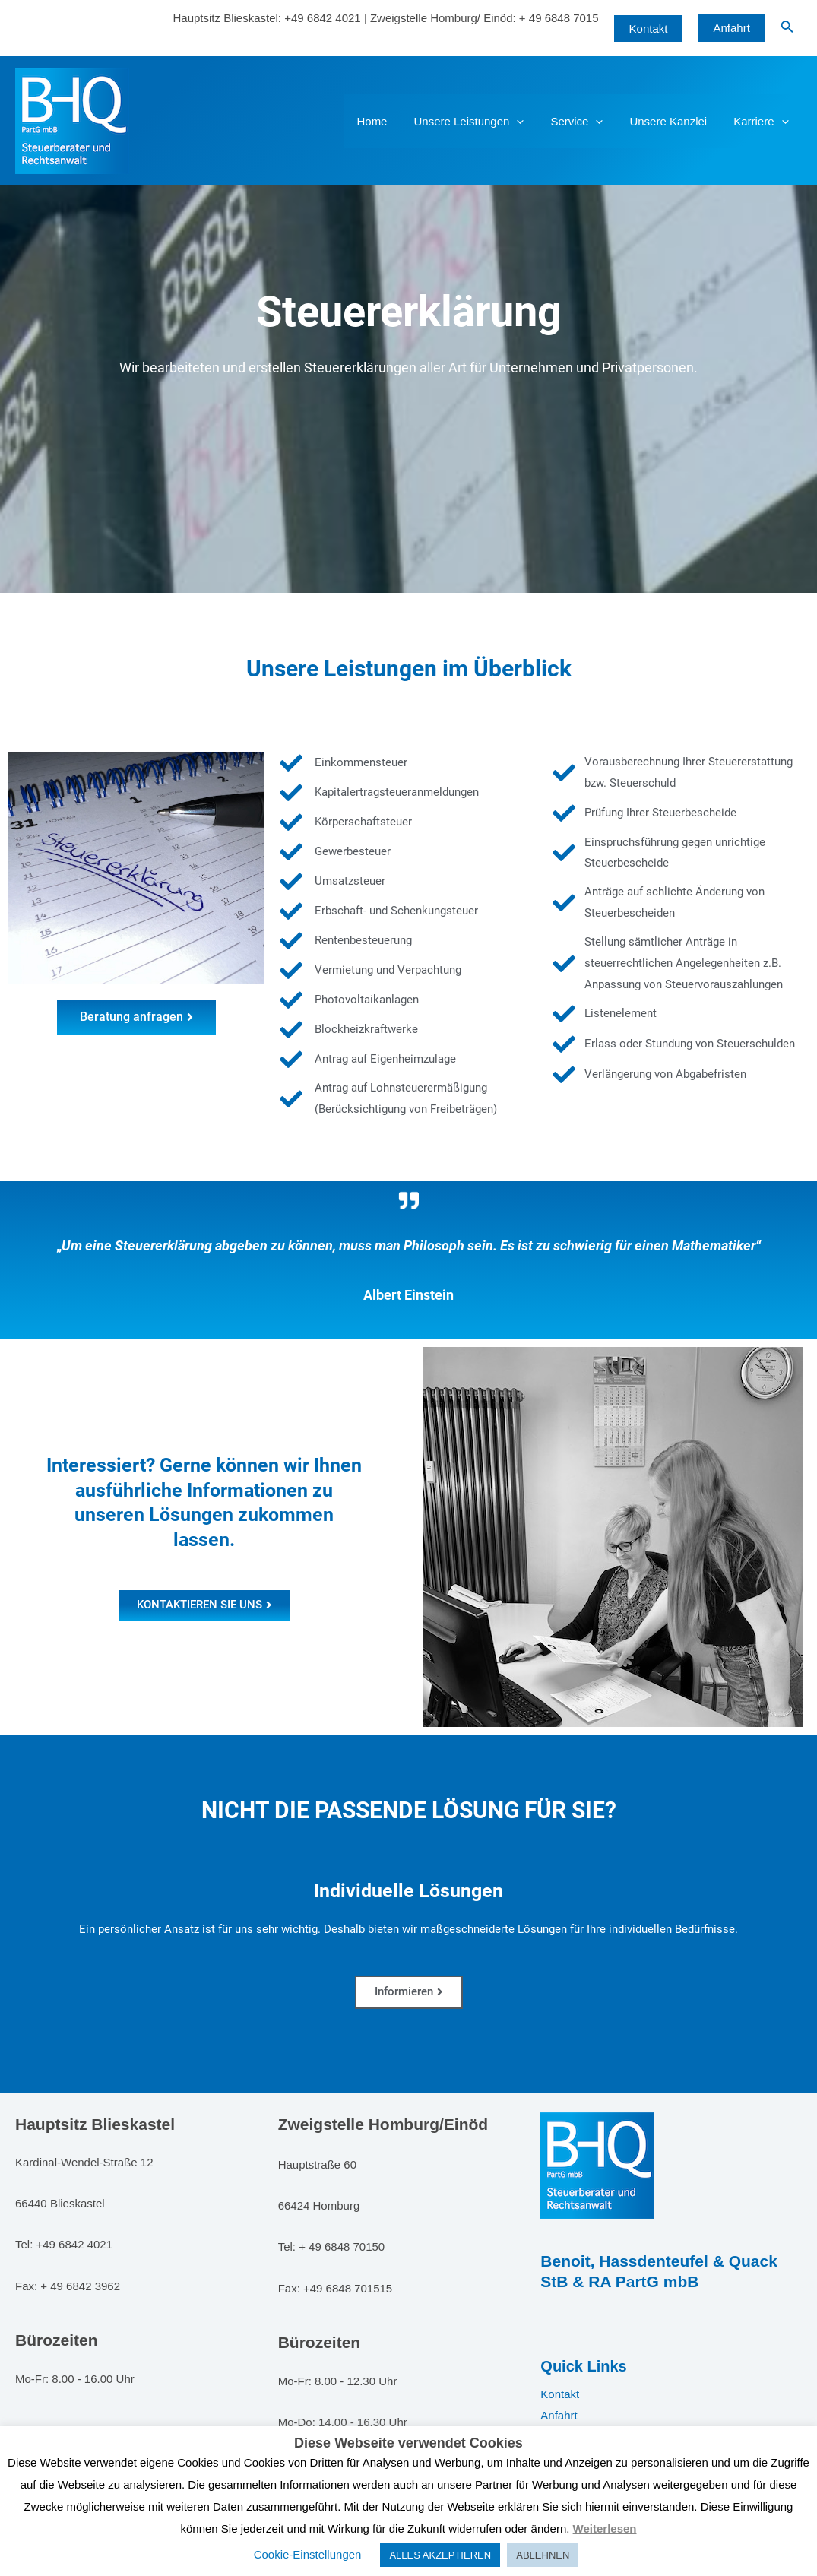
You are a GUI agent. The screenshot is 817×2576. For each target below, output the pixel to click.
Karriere (763, 121)
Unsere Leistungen (482, 121)
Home (389, 121)
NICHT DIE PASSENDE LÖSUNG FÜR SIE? (408, 1810)
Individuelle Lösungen (408, 1891)
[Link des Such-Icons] (787, 28)
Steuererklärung (409, 312)
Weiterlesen (605, 2528)
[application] (530, 121)
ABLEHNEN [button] (542, 2555)
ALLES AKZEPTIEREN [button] (440, 2555)
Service (586, 121)
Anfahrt (731, 27)
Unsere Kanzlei (674, 121)
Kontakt (559, 2393)
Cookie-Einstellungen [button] (308, 2554)
